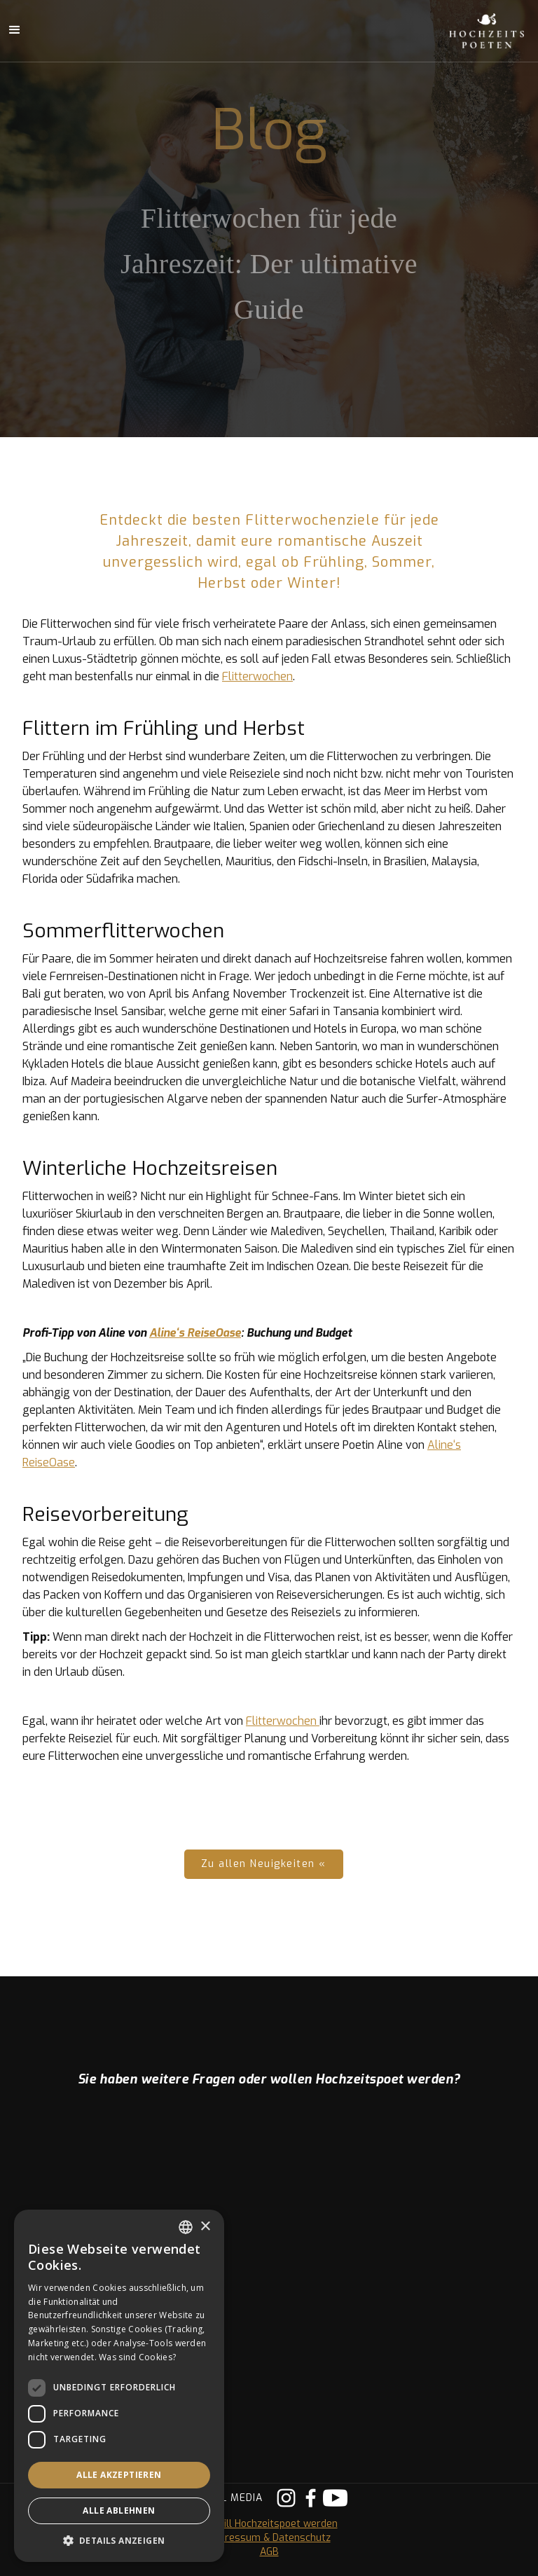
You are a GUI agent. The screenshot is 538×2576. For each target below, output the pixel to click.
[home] (471, 30)
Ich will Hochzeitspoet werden (269, 2523)
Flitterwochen (257, 676)
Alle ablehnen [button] (119, 2510)
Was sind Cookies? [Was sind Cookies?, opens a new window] (137, 2357)
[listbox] (186, 2227)
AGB (269, 2551)
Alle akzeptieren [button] (118, 2475)
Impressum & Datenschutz (269, 2537)
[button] (119, 2540)
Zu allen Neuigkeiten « (263, 1864)
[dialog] (119, 2386)
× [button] (205, 2227)
